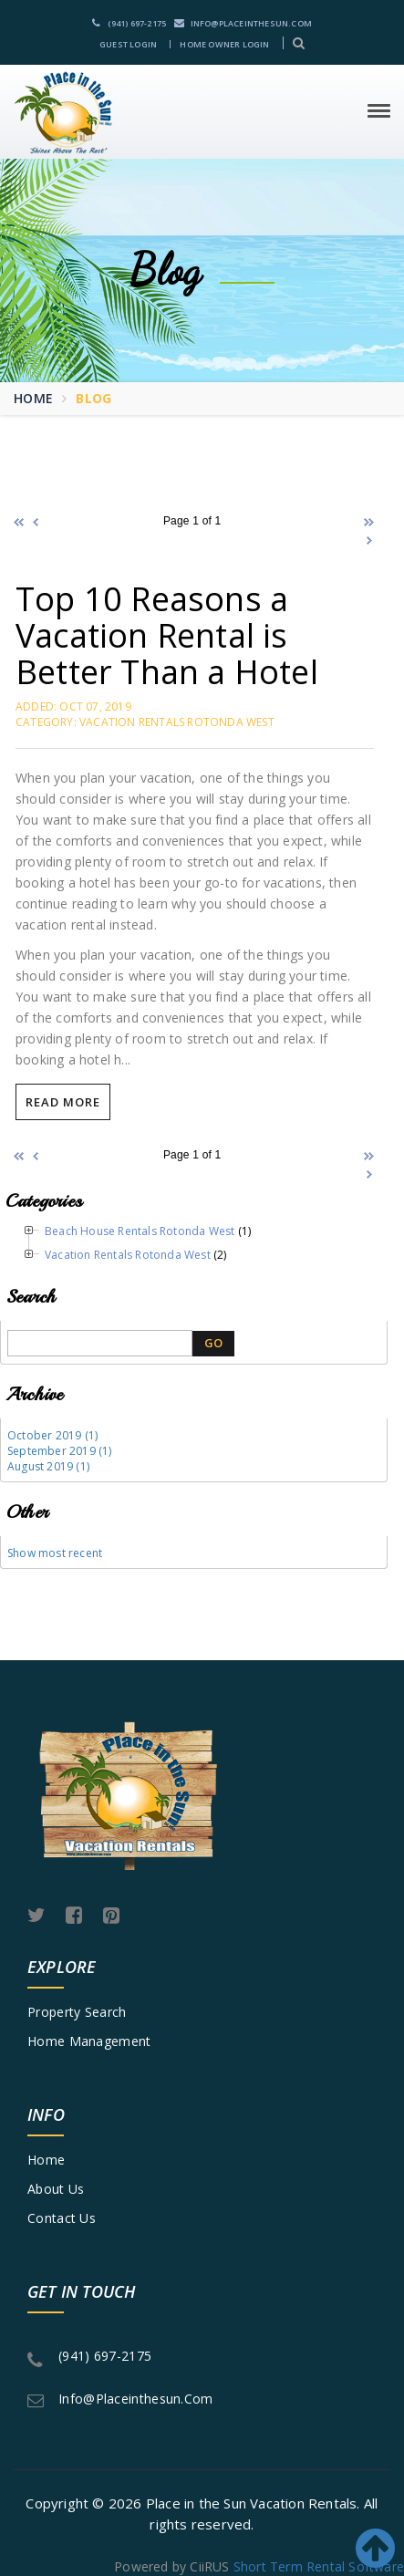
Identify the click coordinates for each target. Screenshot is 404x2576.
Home (33, 398)
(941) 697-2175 (129, 23)
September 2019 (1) (59, 1451)
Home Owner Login (224, 44)
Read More (63, 1102)
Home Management (89, 2041)
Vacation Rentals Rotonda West (128, 1254)
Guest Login (128, 44)
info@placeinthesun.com (243, 23)
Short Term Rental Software (318, 2566)
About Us (55, 2188)
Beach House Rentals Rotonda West (139, 1231)
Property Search (77, 2011)
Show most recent (54, 1553)
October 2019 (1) (52, 1435)
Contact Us (61, 2218)
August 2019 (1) (48, 1466)
